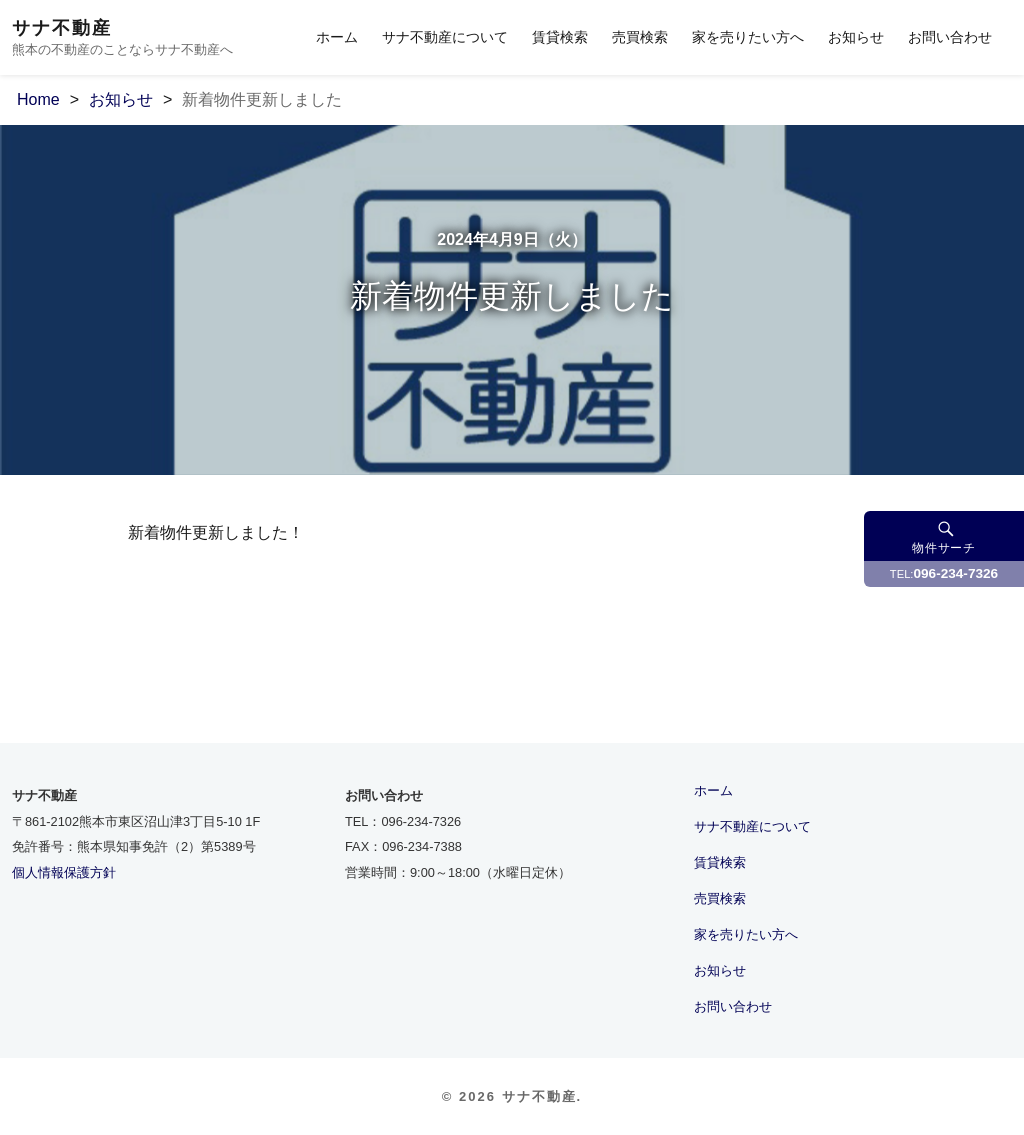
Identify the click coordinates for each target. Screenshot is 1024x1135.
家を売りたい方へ (748, 37)
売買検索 (640, 37)
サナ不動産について (445, 37)
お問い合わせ (950, 37)
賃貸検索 (560, 37)
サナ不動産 (62, 28)
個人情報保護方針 (64, 872)
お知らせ (856, 37)
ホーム (337, 37)
